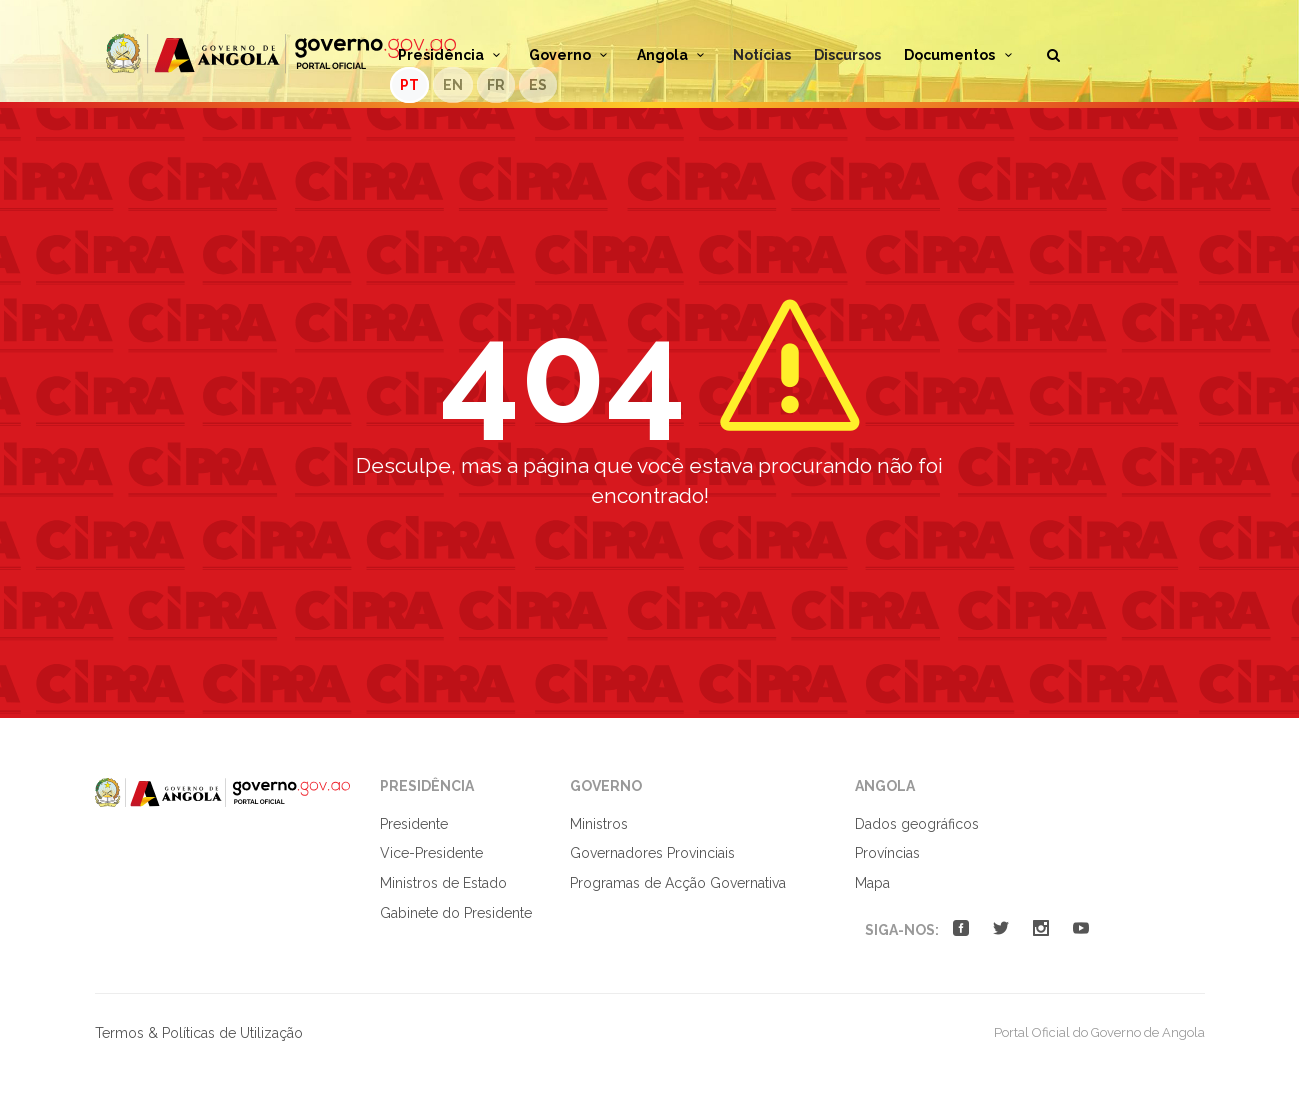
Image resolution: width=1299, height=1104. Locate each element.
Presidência (452, 55)
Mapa (872, 883)
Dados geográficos (917, 824)
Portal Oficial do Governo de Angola (281, 53)
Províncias (887, 853)
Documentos (961, 55)
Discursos (847, 55)
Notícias (762, 55)
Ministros (599, 824)
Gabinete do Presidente (456, 913)
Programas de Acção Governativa (678, 883)
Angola (674, 55)
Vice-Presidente (431, 853)
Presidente (414, 824)
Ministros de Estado (443, 883)
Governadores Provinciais (652, 853)
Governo (571, 55)
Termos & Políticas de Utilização (199, 1033)
